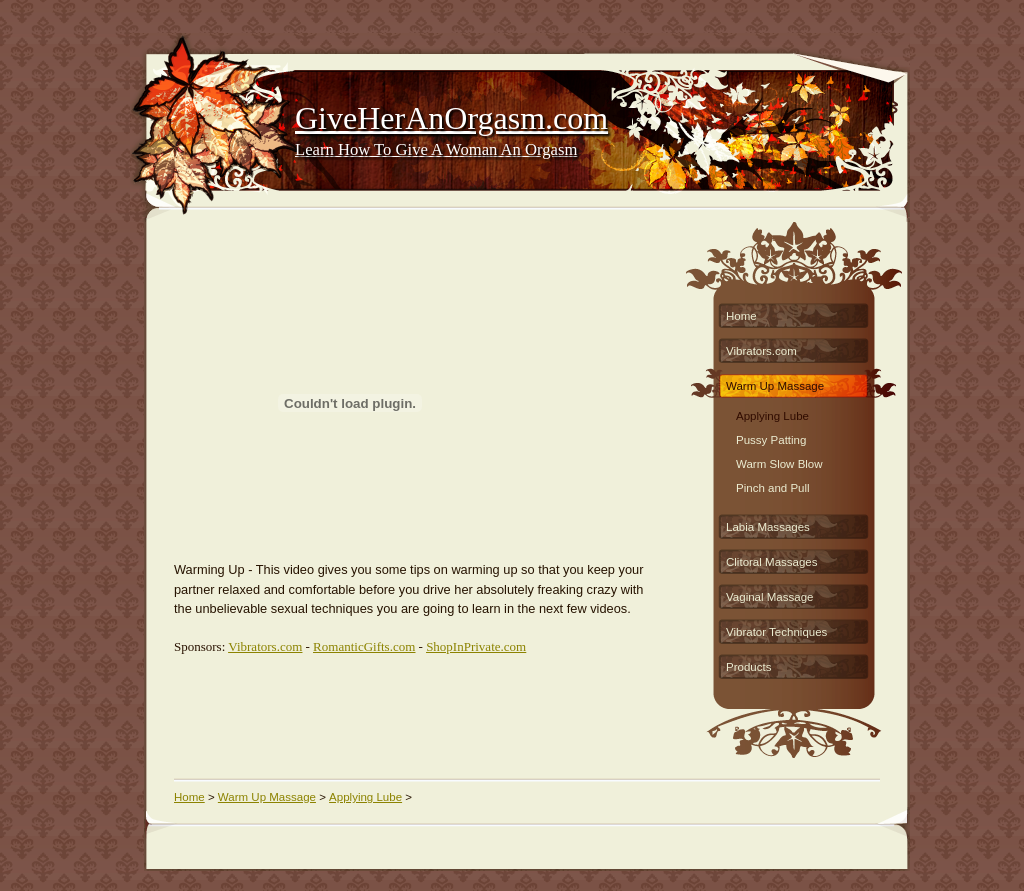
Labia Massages (768, 527)
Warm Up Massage (775, 386)
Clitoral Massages (772, 562)
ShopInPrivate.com (476, 646)
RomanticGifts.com (364, 646)
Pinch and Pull (773, 485)
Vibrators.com (265, 646)
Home (741, 316)
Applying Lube (772, 413)
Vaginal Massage (770, 597)
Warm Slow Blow (779, 461)
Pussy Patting (771, 437)
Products (748, 667)
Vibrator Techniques (776, 632)
